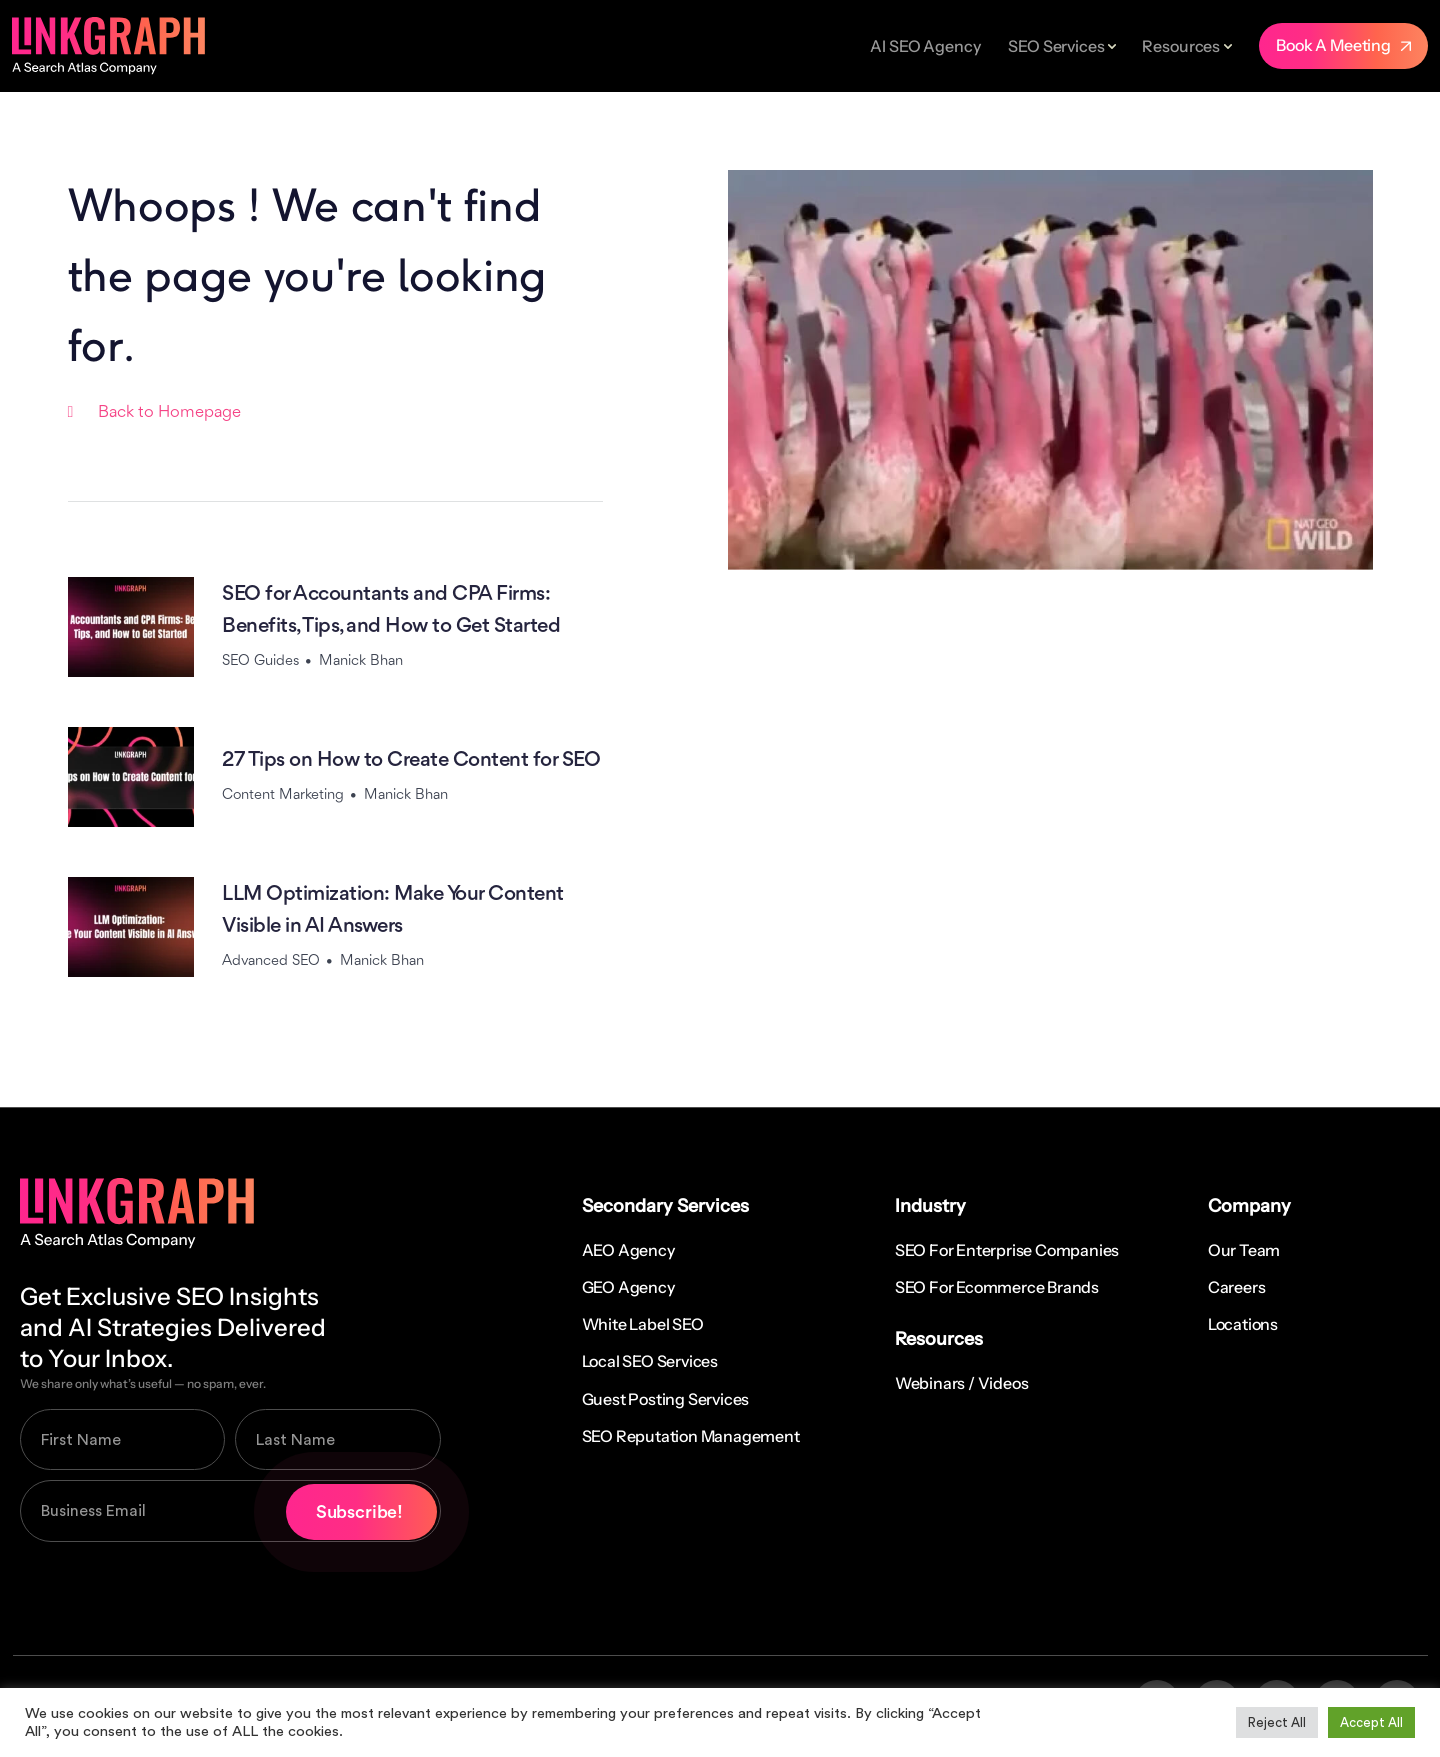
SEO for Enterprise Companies (1007, 1250)
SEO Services (1056, 46)
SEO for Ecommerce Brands (997, 1287)
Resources (1181, 46)
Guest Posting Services (666, 1399)
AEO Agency (628, 1250)
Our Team (1244, 1250)
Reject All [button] (1277, 1722)
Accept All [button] (1371, 1722)
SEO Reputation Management (691, 1436)
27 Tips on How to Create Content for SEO (411, 760)
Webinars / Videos (962, 1383)
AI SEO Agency (925, 46)
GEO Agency (628, 1287)
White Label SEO (643, 1324)
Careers (1237, 1287)
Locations (1243, 1324)
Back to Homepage (169, 412)
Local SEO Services (650, 1361)
